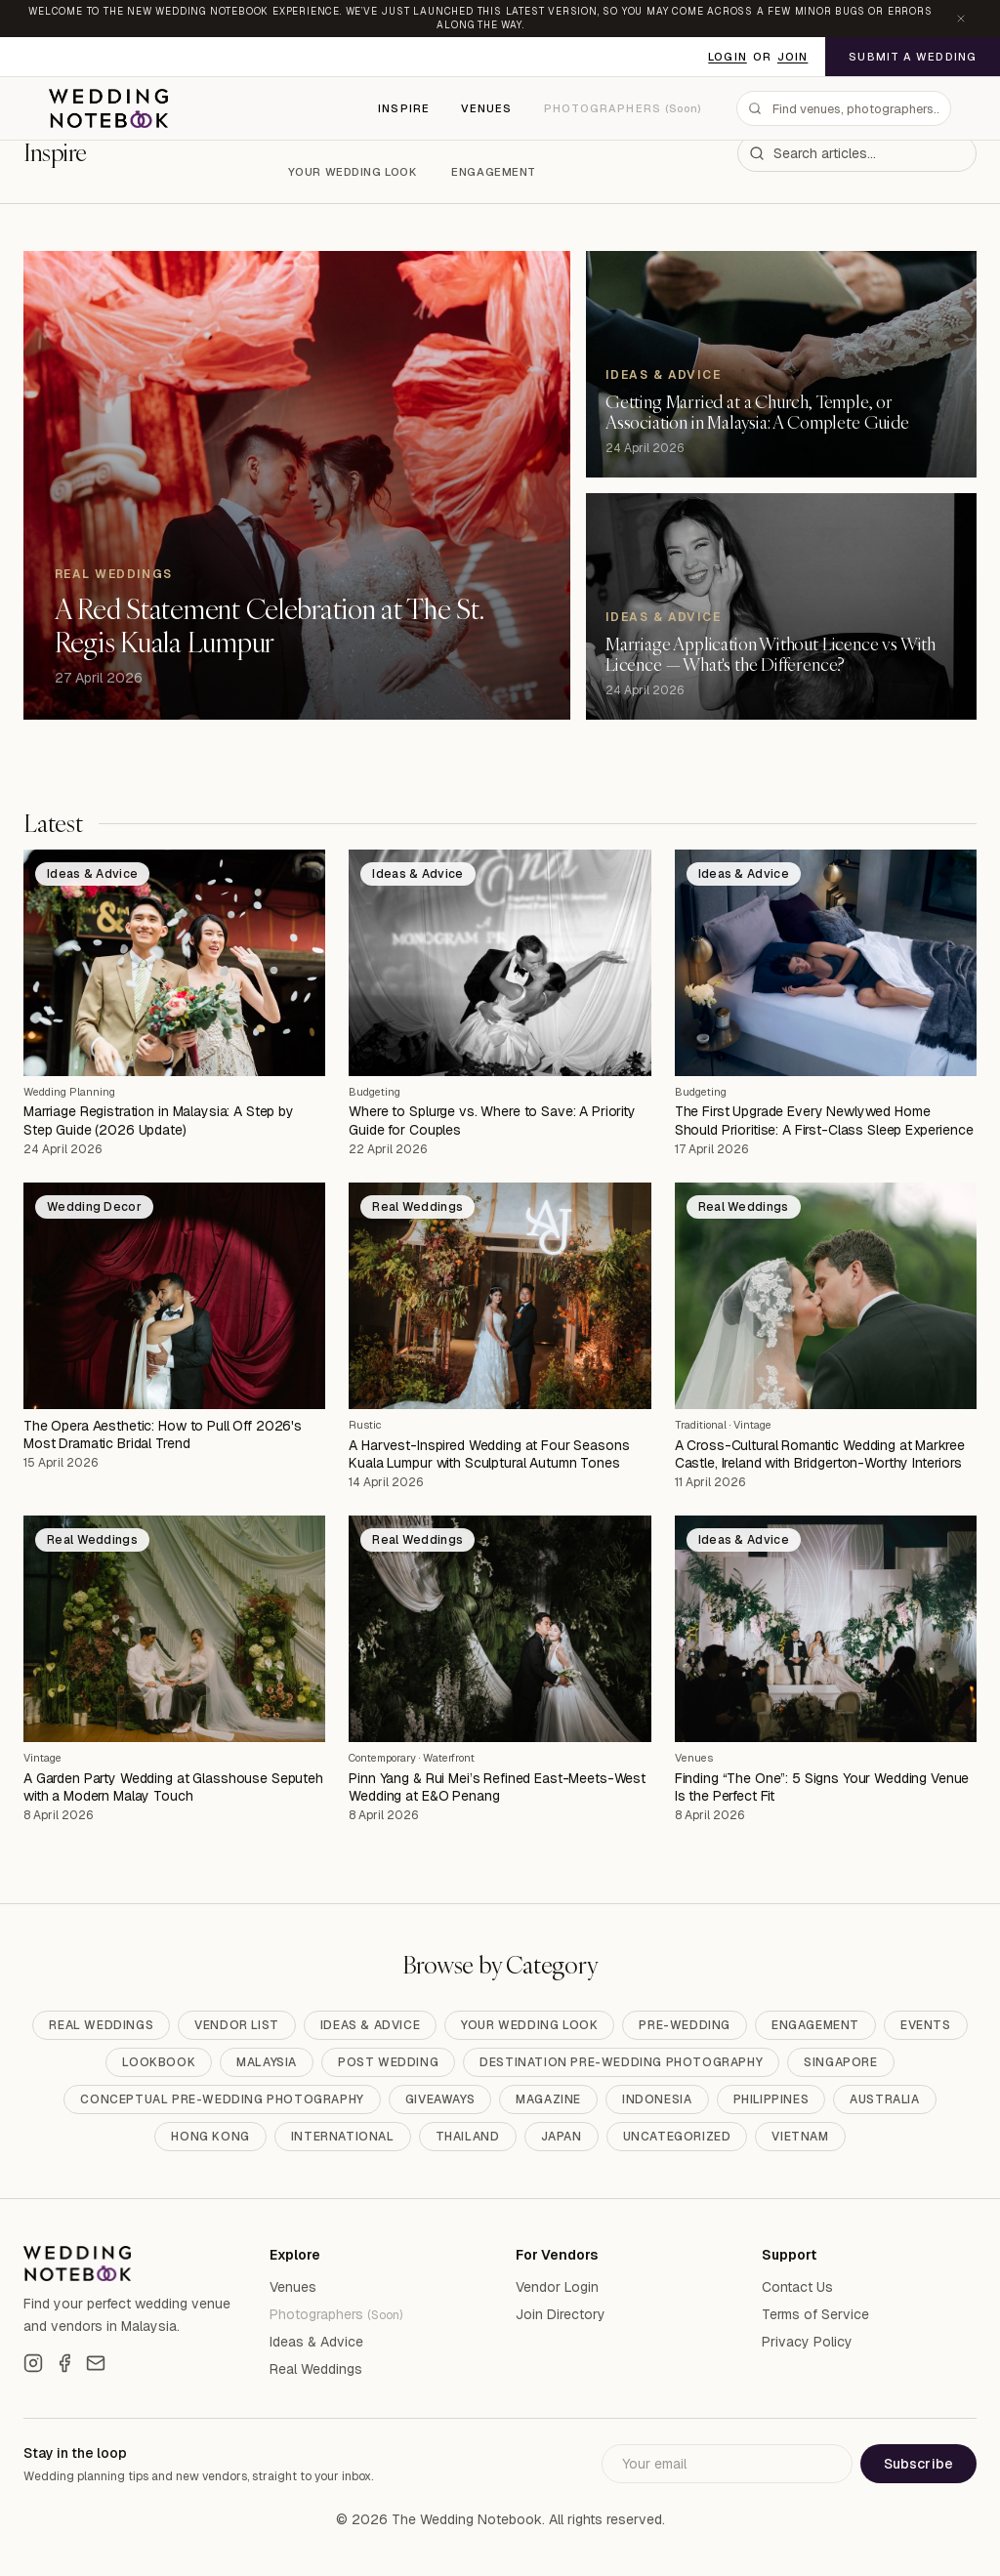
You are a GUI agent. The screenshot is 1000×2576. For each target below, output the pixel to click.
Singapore (840, 2062)
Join (792, 56)
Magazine (548, 2099)
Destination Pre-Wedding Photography (621, 2062)
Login (727, 56)
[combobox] (843, 108)
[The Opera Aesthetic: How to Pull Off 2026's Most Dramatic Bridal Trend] (174, 1296)
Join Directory (560, 2314)
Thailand (468, 2136)
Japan (561, 2136)
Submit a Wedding (913, 56)
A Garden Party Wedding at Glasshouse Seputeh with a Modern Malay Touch (173, 1787)
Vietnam (799, 2136)
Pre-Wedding (684, 2025)
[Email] (95, 2363)
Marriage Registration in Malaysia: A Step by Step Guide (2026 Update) (158, 1120)
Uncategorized (677, 2136)
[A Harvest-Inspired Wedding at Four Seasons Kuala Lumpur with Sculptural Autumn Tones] (499, 1296)
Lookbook (158, 2062)
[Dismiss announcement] (961, 18)
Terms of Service (815, 2314)
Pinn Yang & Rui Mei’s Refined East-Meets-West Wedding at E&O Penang (497, 1787)
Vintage (752, 1425)
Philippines (771, 2099)
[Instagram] (33, 2363)
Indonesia (656, 2099)
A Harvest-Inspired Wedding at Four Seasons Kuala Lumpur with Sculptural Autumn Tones (489, 1454)
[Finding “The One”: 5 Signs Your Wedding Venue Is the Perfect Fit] (826, 1629)
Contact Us (797, 2287)
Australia (884, 2099)
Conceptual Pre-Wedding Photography (221, 2099)
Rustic (365, 1425)
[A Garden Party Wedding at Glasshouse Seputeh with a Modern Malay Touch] (174, 1629)
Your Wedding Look (352, 172)
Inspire (404, 108)
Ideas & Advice (370, 2025)
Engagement (493, 172)
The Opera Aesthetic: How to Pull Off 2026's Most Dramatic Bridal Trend (162, 1434)
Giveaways (440, 2099)
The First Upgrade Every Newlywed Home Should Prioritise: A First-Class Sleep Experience (824, 1120)
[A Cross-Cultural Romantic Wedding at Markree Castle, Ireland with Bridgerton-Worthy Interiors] (826, 1296)
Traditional (701, 1425)
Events (925, 2025)
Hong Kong (210, 2136)
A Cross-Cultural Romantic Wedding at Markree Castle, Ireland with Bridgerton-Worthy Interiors (820, 1454)
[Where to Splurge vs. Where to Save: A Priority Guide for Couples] (499, 963)
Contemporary (382, 1758)
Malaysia (266, 2062)
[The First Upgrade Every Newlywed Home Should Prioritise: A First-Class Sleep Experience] (826, 963)
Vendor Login (557, 2287)
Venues (487, 108)
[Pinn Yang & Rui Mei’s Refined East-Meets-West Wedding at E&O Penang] (499, 1629)
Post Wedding (388, 2062)
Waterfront (449, 1758)
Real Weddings (101, 2025)
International (343, 2136)
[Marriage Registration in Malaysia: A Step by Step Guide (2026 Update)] (174, 963)
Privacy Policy (807, 2341)
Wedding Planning (69, 1092)
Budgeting (374, 1092)
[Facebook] (64, 2363)
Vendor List (236, 2025)
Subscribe (918, 2463)
